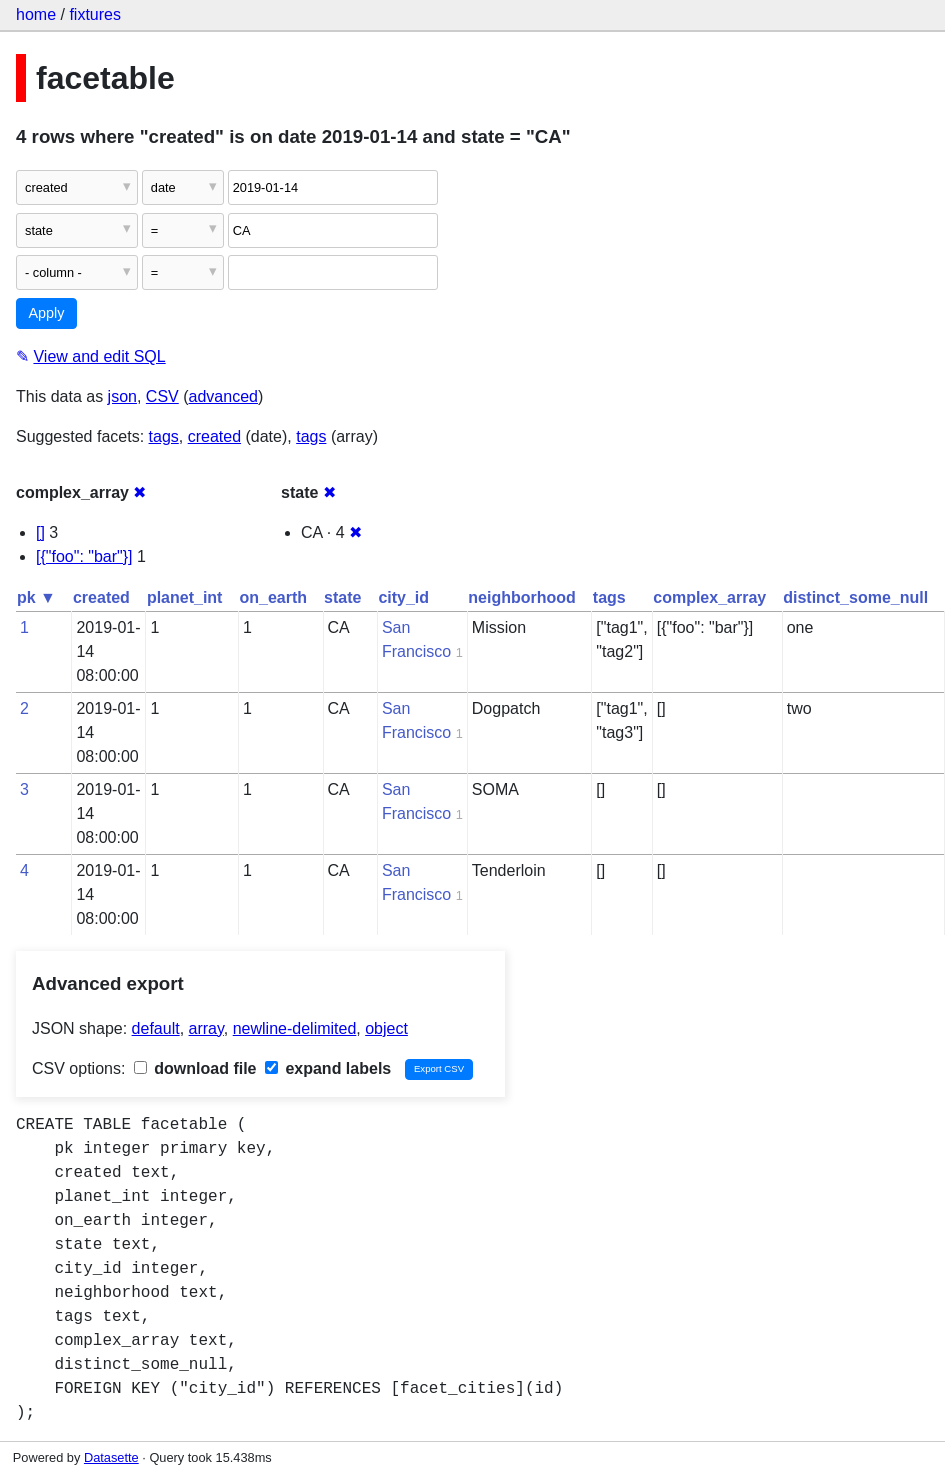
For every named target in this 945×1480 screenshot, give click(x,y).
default (156, 1028)
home (36, 14)
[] (40, 532)
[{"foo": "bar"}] (84, 556)
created (214, 436)
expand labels (328, 1068)
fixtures (95, 14)
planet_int (185, 597)
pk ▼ (36, 597)
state (342, 597)
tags (164, 436)
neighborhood (522, 597)
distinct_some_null (855, 597)
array (206, 1028)
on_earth (273, 597)
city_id (403, 597)
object (386, 1028)
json (122, 396)
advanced (223, 396)
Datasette (111, 1457)
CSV (162, 396)
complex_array (709, 597)
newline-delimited (295, 1028)
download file (195, 1068)
